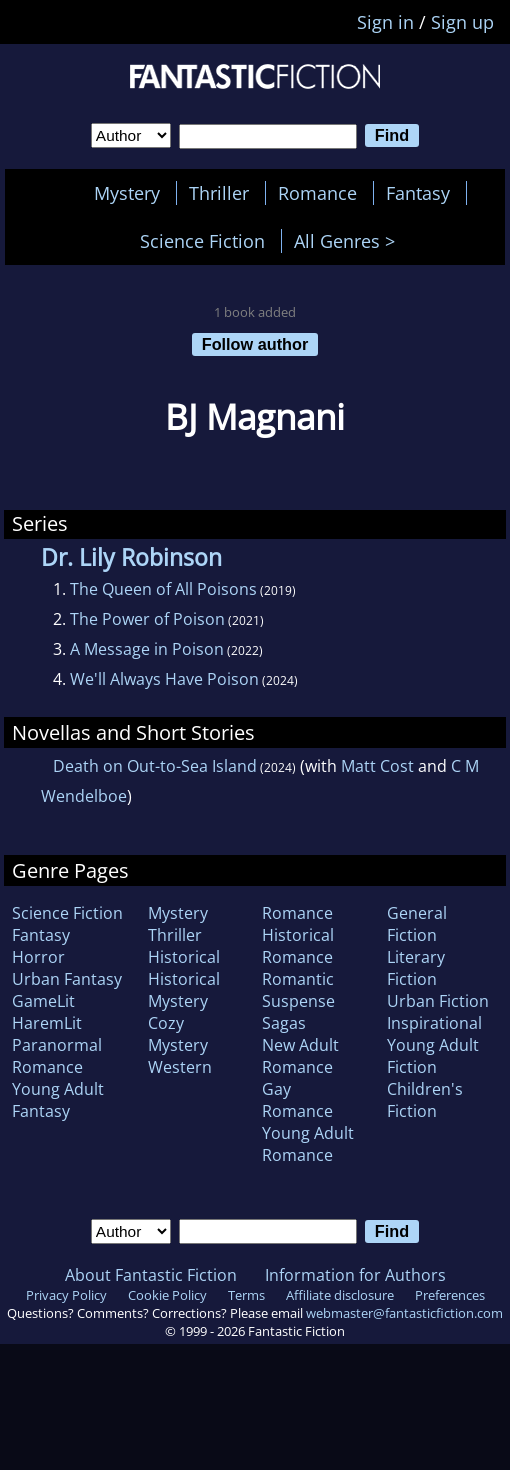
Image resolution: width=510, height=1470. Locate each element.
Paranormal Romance (57, 1056)
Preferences (450, 1295)
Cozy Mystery (178, 1034)
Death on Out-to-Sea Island (155, 766)
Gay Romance (297, 1100)
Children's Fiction (425, 1100)
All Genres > (349, 241)
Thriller (219, 193)
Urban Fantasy (67, 979)
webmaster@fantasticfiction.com (404, 1313)
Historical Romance (298, 946)
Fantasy (418, 193)
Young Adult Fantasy (58, 1100)
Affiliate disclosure (340, 1295)
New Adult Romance (300, 1056)
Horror (38, 957)
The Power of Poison (147, 619)
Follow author (255, 344)
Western (180, 1067)
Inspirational (434, 1023)
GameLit (43, 1001)
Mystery (127, 193)
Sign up (462, 22)
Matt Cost (377, 766)
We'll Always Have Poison (164, 679)
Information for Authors (355, 1275)
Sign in (385, 22)
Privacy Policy (66, 1295)
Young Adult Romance (308, 1144)
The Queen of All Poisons (163, 589)
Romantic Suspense (298, 990)
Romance (317, 193)
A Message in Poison (147, 649)
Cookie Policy (167, 1295)
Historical (184, 957)
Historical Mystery (184, 990)
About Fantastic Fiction (151, 1275)
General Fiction (417, 924)
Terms (246, 1295)
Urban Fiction (438, 1001)
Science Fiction (202, 241)
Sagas (284, 1023)
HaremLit (47, 1023)
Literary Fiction (416, 968)
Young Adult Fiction (433, 1056)
